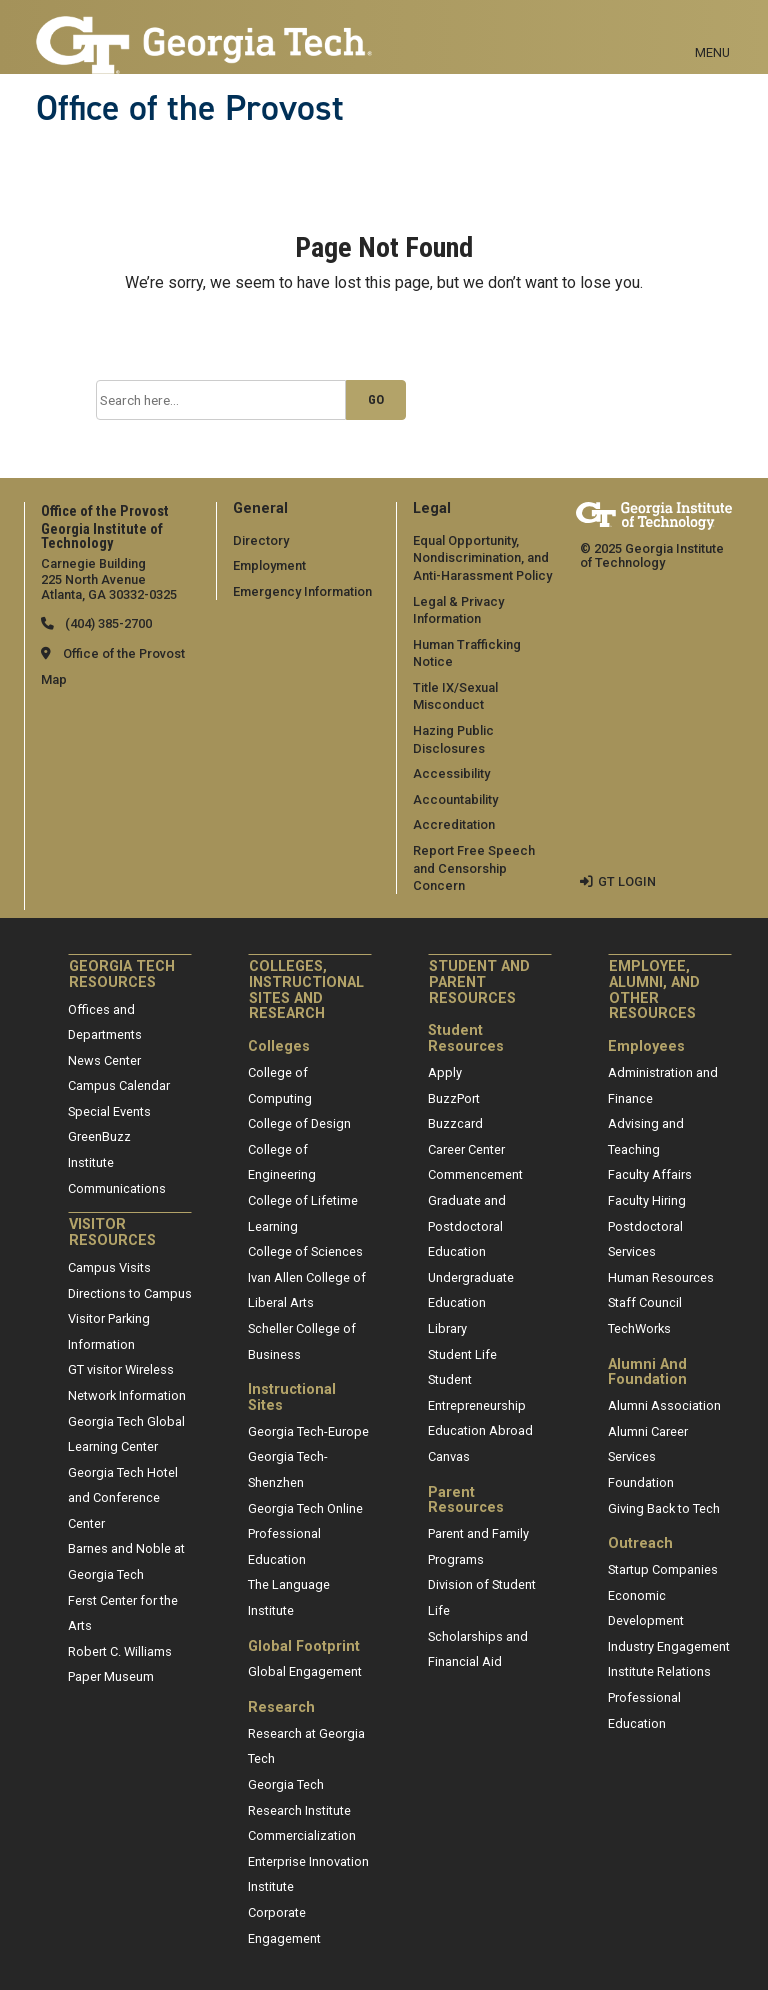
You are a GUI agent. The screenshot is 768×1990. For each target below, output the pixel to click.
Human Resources (661, 1277)
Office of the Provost (190, 108)
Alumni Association (664, 1405)
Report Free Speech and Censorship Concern (474, 868)
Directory (261, 540)
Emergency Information (302, 591)
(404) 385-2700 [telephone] (107, 623)
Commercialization (302, 1835)
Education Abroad (480, 1430)
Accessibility (451, 773)
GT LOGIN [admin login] (627, 881)
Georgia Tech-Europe (308, 1431)
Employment (269, 565)
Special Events (109, 1111)
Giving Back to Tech (664, 1508)
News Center (104, 1060)
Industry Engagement (669, 1646)
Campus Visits (109, 1267)
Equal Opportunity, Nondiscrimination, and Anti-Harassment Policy (482, 558)
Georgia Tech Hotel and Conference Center (123, 1498)
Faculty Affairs (650, 1174)
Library (447, 1328)
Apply (445, 1072)
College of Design (299, 1123)
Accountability (455, 799)
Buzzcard (455, 1123)
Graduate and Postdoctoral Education (467, 1226)
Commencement (475, 1174)
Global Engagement (305, 1671)
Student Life (462, 1354)
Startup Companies (663, 1569)
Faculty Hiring (647, 1200)
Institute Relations (659, 1671)
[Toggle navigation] (712, 30)
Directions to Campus (130, 1293)
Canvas (449, 1456)
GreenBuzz (99, 1136)
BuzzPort (454, 1098)
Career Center (466, 1149)
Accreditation (454, 824)
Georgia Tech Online (305, 1508)
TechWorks (639, 1328)
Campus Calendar (119, 1085)
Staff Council (645, 1302)
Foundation (641, 1482)
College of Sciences (305, 1251)
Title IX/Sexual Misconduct (455, 696)
